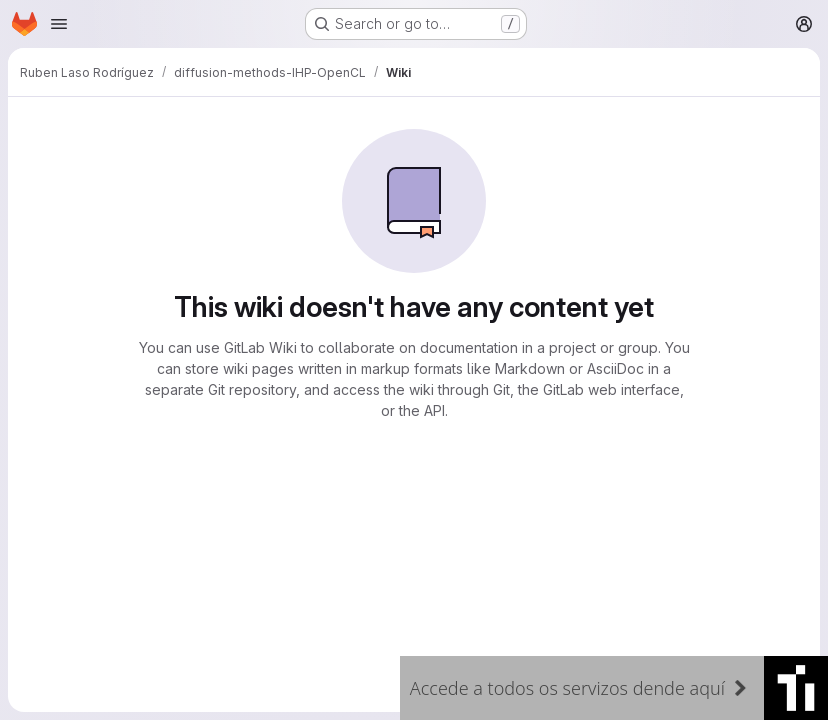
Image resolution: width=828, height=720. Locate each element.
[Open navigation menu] (59, 24)
